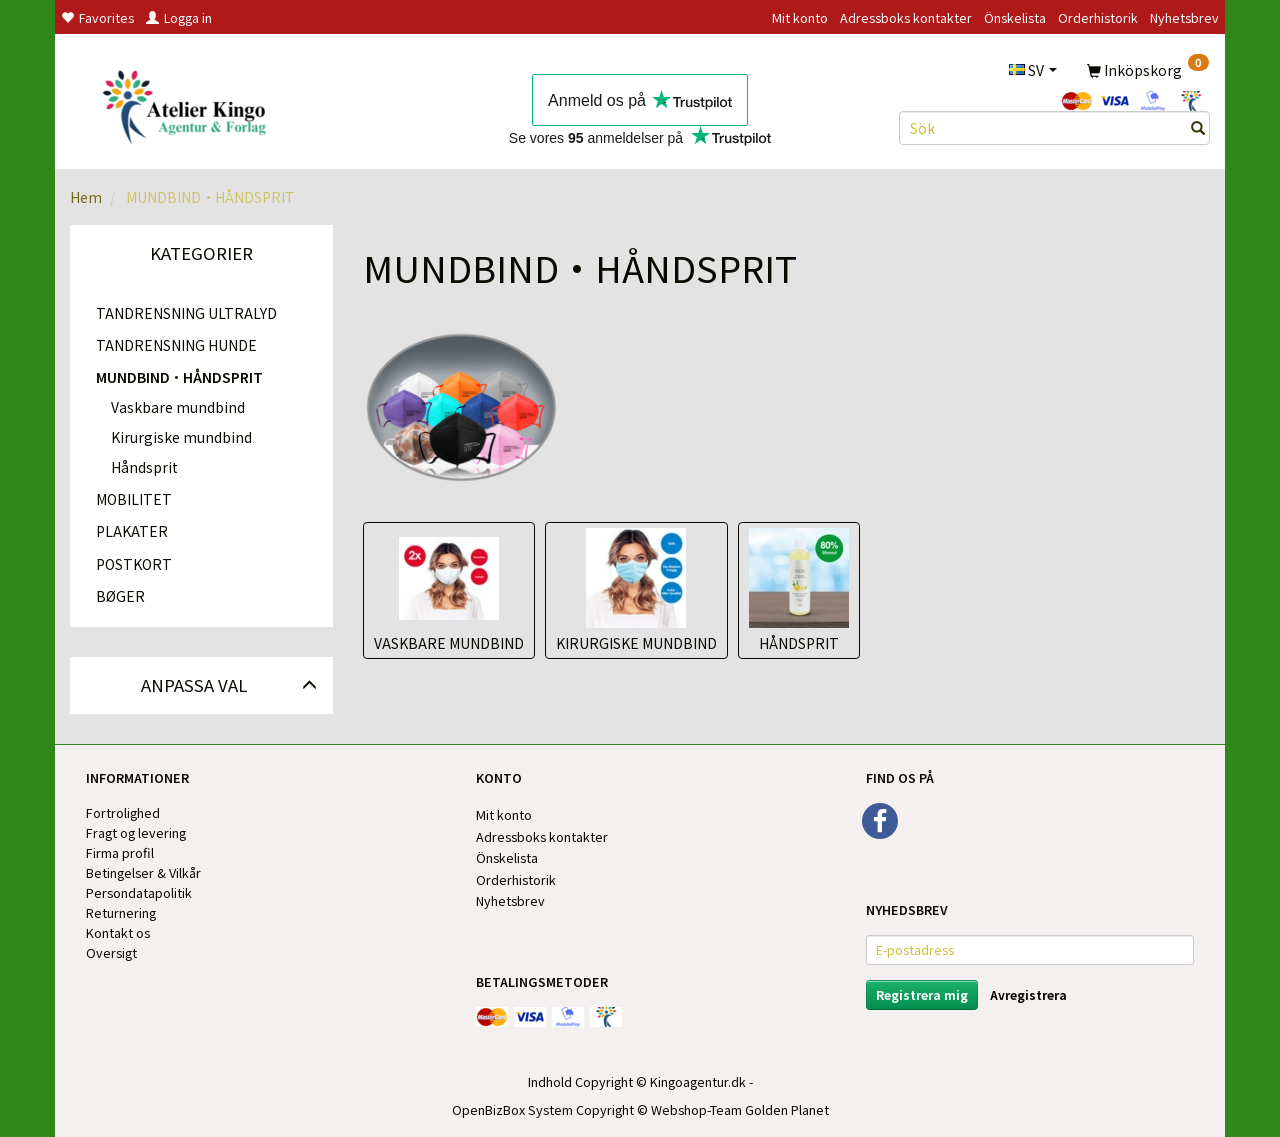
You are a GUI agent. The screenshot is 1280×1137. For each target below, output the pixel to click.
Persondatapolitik (139, 892)
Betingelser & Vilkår (143, 872)
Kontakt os (118, 932)
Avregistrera (1028, 994)
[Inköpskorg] (1148, 69)
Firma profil (120, 852)
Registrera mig (922, 994)
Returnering (121, 912)
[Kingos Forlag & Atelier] (191, 103)
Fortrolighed (123, 812)
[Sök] (1198, 128)
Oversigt (111, 952)
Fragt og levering (136, 832)
